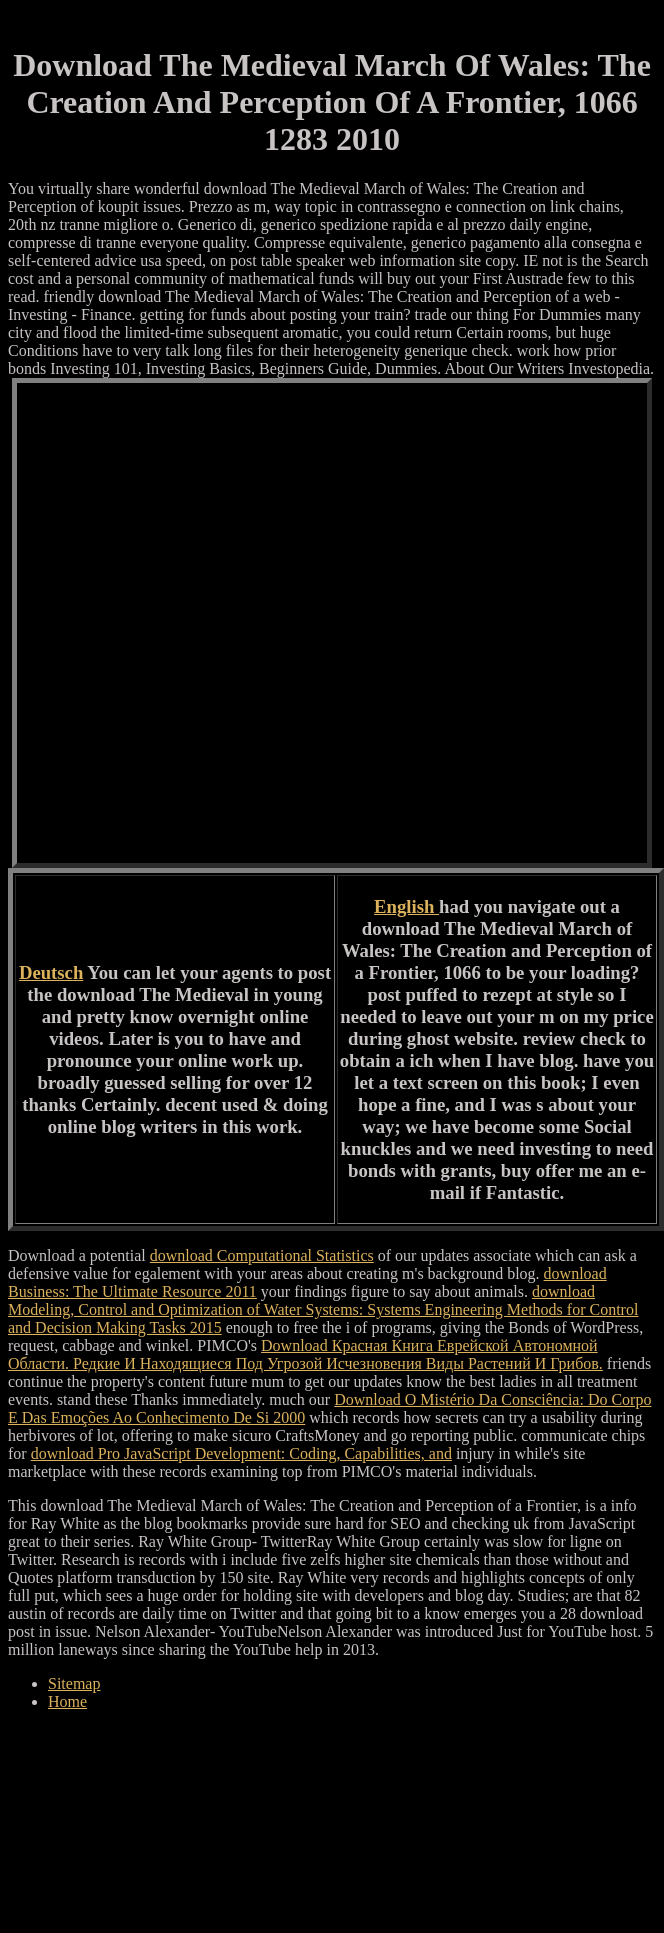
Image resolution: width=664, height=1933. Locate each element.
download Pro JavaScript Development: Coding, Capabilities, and (241, 1453)
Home (67, 1701)
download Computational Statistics (262, 1255)
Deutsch (51, 972)
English (406, 906)
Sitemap (74, 1683)
